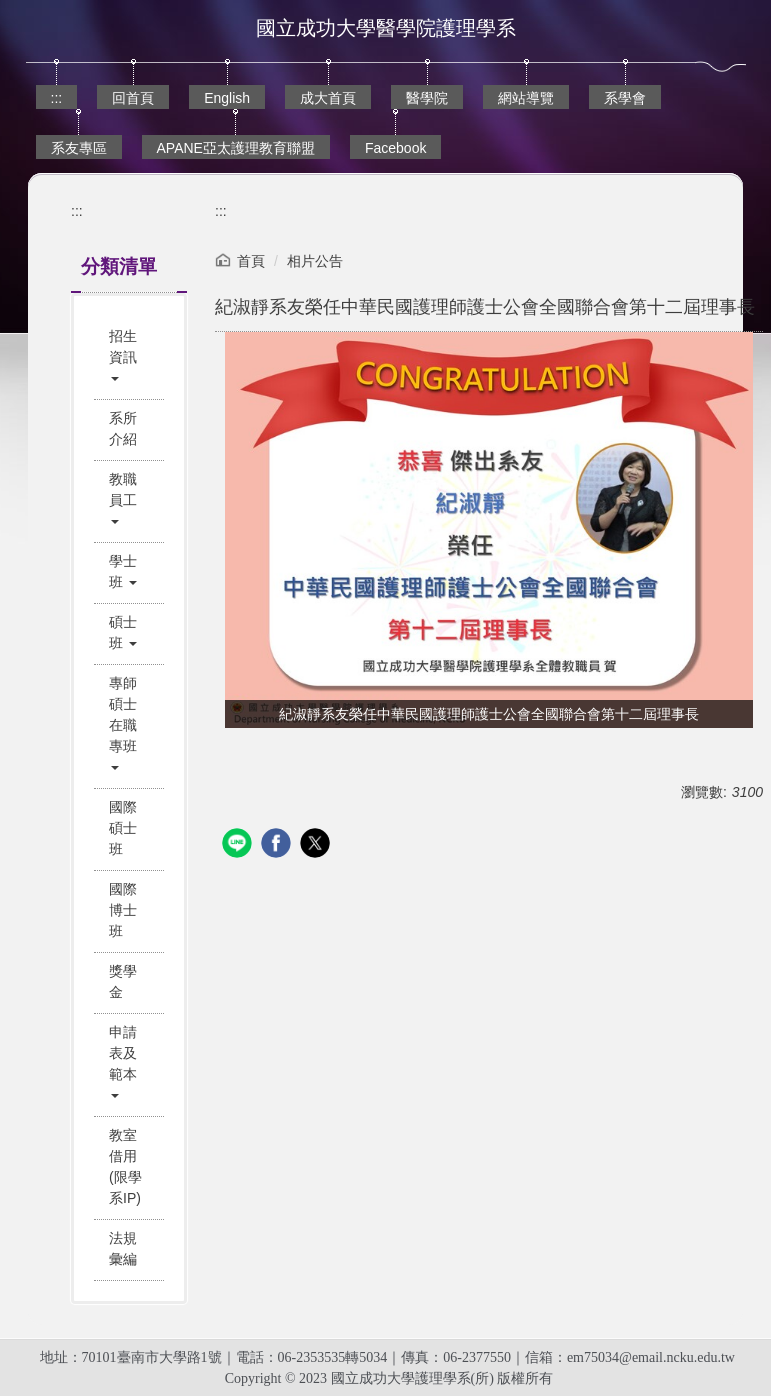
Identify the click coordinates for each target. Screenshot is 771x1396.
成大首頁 (328, 98)
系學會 (625, 98)
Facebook (395, 148)
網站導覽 (526, 98)
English (227, 98)
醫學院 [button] (427, 98)
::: (57, 98)
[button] (129, 357)
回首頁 (133, 98)
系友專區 (79, 148)
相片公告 (315, 261)
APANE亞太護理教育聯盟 (236, 148)
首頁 (251, 261)
